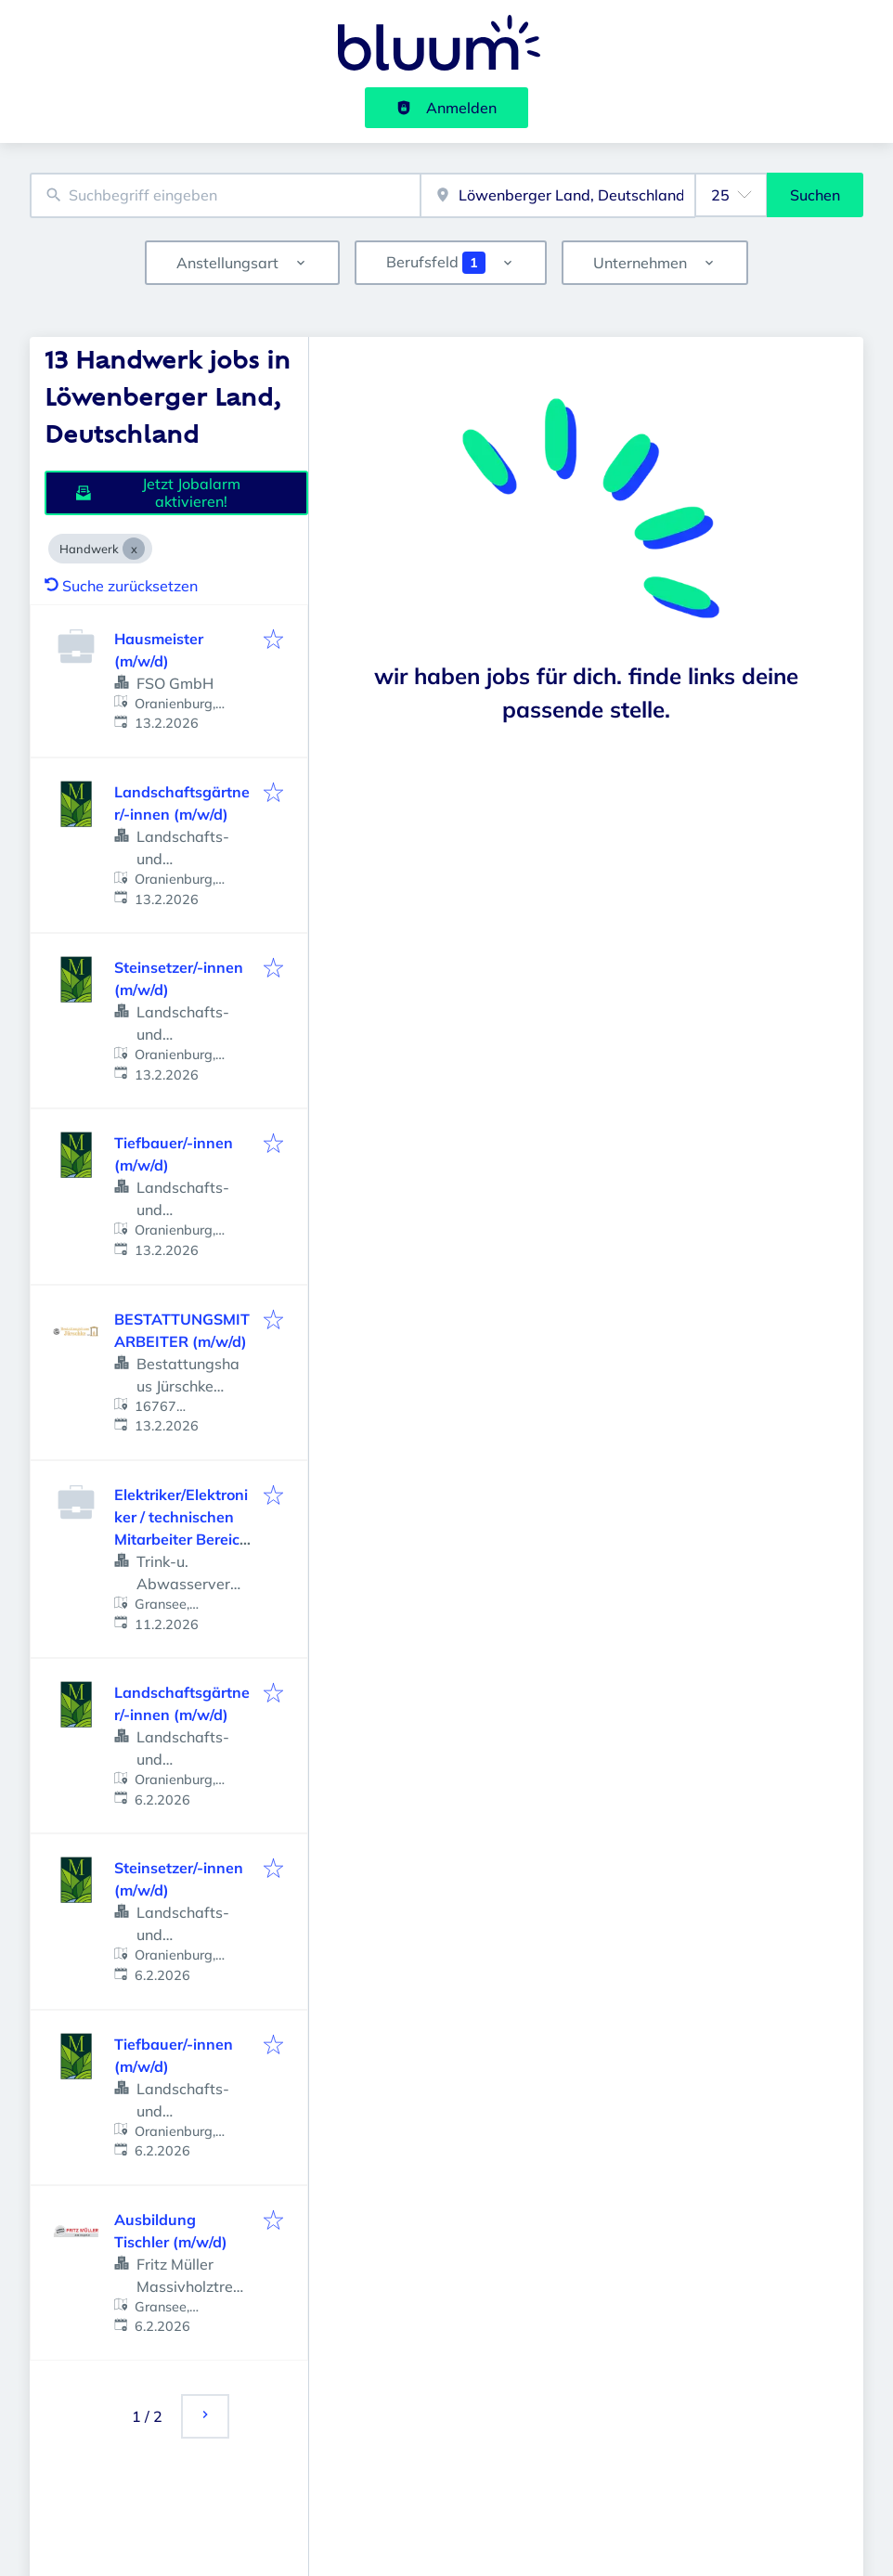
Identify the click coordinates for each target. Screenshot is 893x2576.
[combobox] (225, 195)
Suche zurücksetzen (121, 585)
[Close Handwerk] (134, 548)
